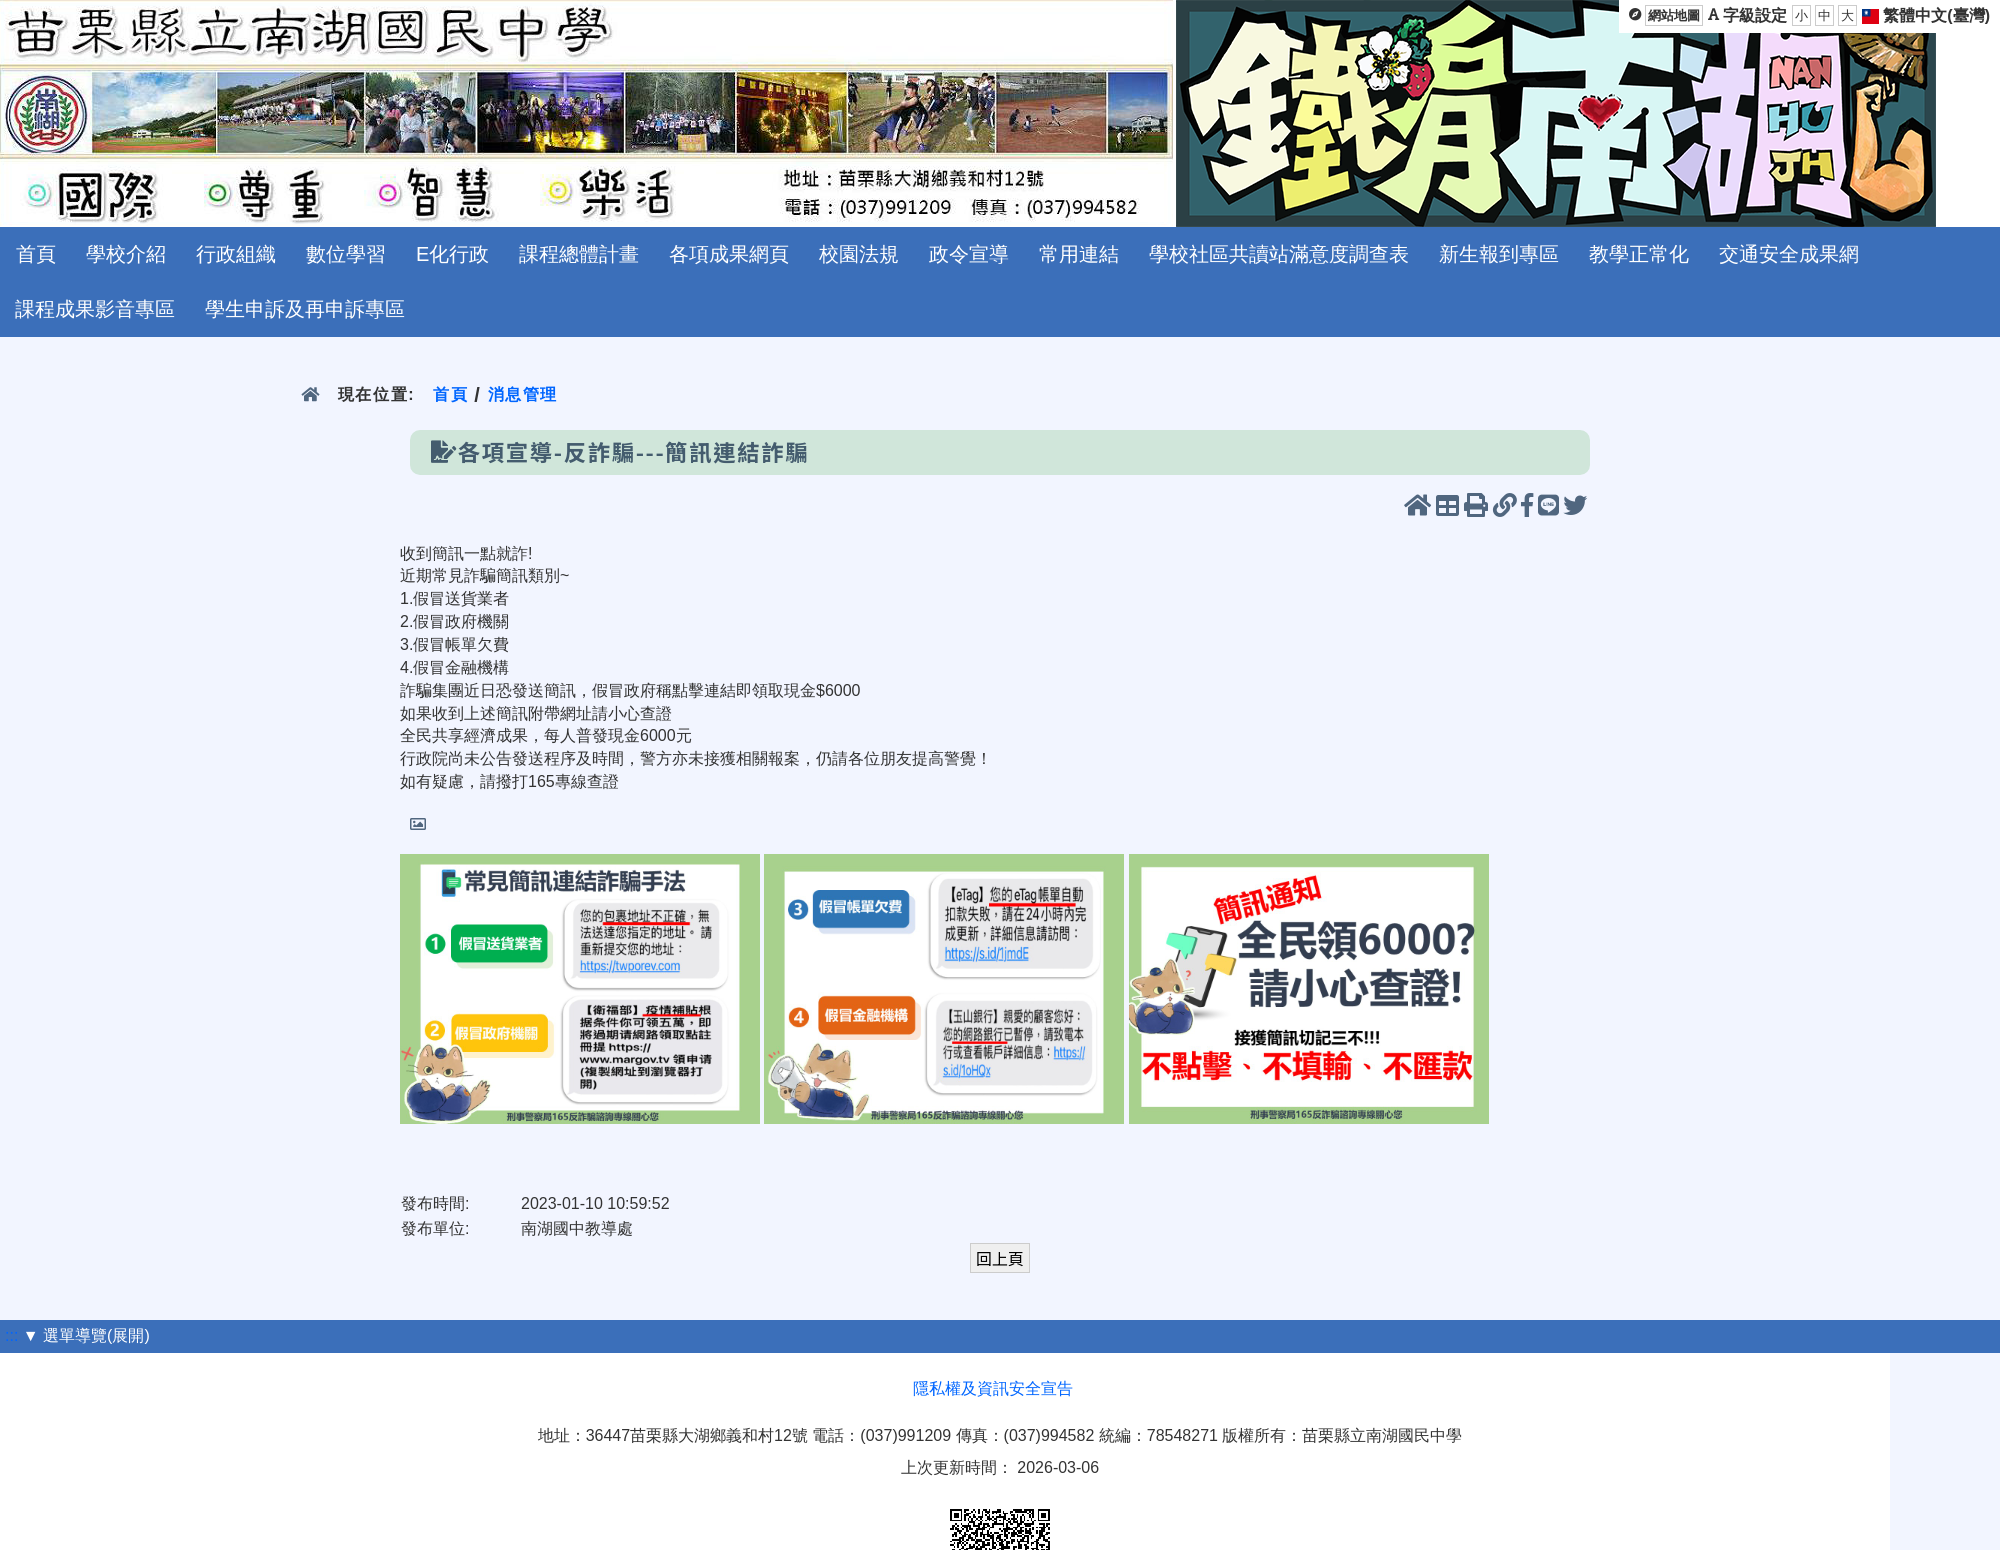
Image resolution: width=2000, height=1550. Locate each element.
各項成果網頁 (729, 254)
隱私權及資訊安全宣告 (993, 1388)
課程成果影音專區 (95, 309)
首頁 (36, 254)
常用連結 (1079, 254)
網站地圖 (1674, 15)
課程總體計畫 (579, 254)
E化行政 (452, 254)
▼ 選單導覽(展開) (86, 1335)
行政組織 (236, 254)
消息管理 (522, 394)
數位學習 (346, 254)
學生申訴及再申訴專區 (305, 309)
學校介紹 (126, 254)
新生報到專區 (1499, 254)
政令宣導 (969, 254)
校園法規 (859, 254)
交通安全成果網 (1789, 254)
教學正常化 (1639, 254)
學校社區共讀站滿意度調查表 (1279, 254)
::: (11, 1335)
